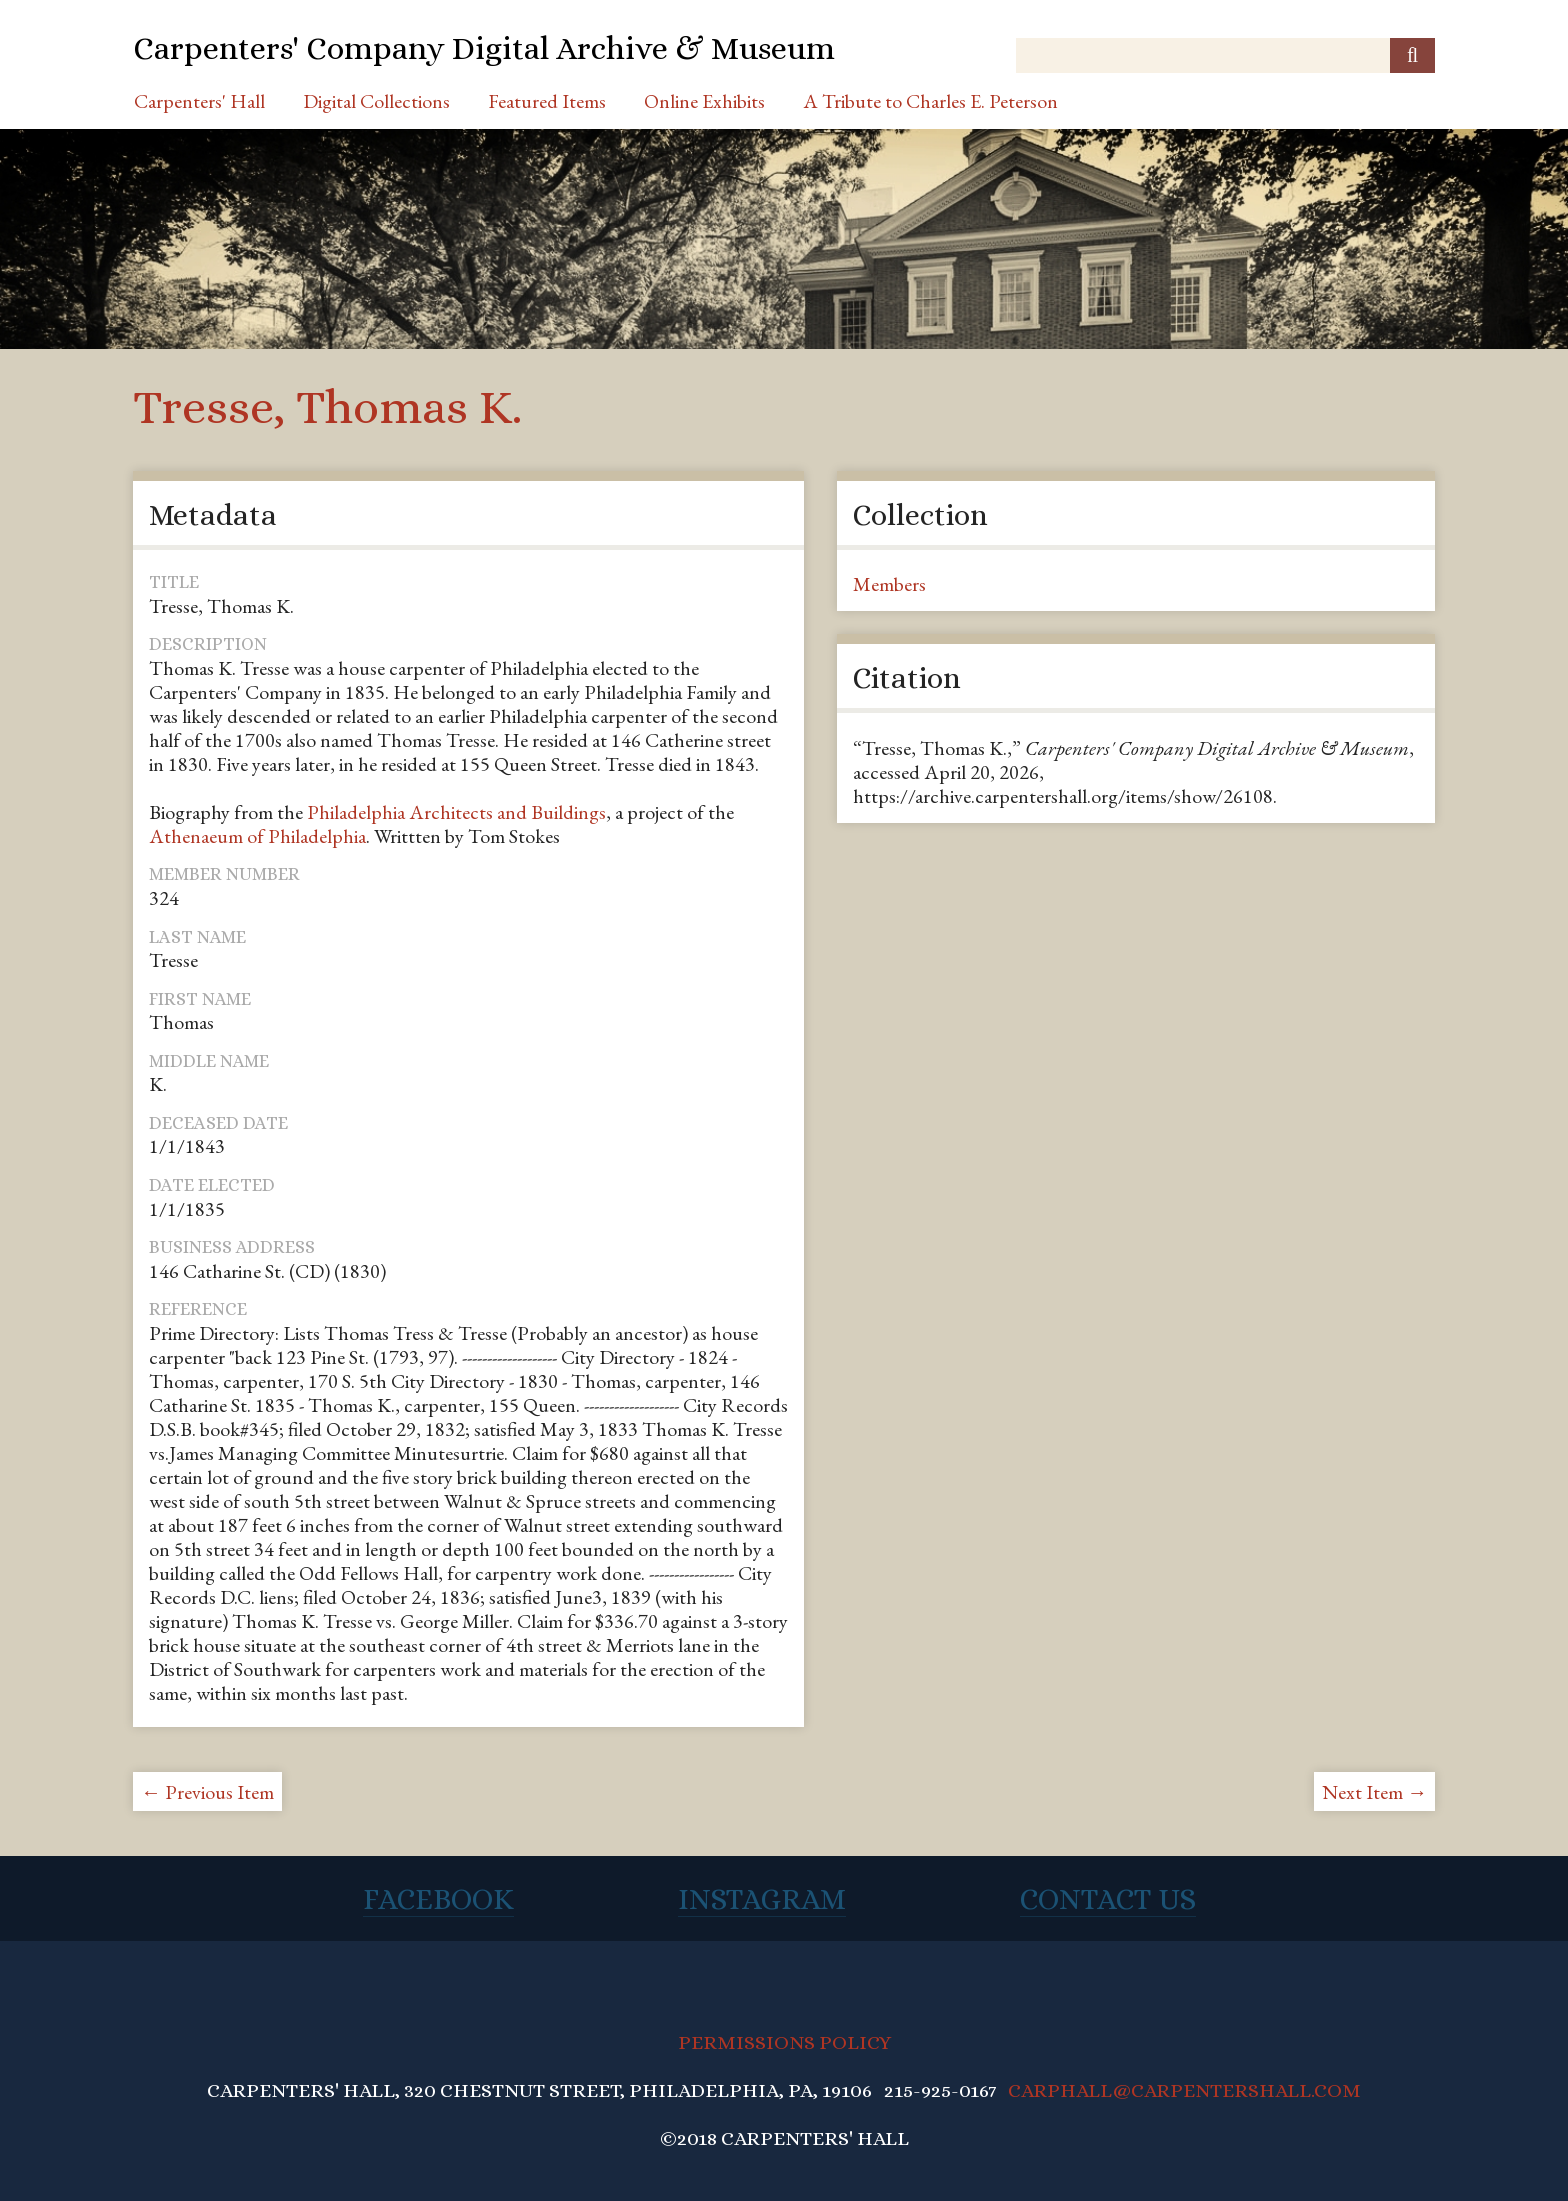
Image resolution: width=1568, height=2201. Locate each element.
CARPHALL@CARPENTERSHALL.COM (1184, 2090)
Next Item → (1374, 1792)
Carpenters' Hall (199, 101)
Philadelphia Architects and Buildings (456, 812)
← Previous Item (207, 1792)
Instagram (762, 1899)
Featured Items (547, 101)
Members (889, 584)
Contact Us (1108, 1899)
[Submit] (1412, 55)
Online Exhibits (704, 101)
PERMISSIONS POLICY (784, 2042)
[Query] (1225, 55)
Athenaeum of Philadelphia (257, 836)
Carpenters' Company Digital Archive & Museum (484, 48)
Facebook (438, 1899)
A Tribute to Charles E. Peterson (930, 101)
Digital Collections (376, 101)
